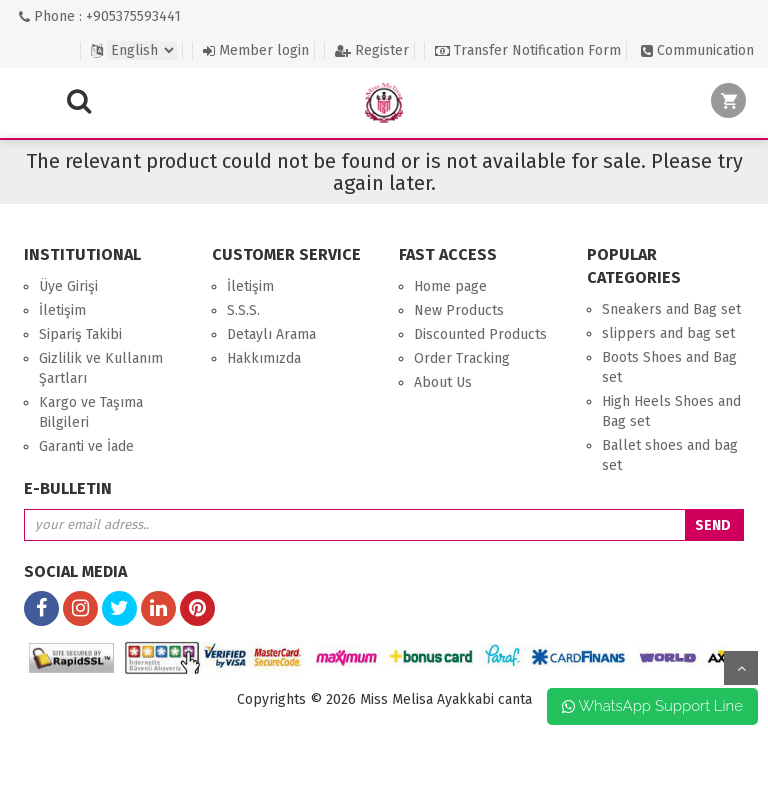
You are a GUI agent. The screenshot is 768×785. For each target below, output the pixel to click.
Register (372, 50)
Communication (697, 50)
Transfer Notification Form (528, 50)
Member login (256, 50)
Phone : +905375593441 (100, 16)
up (741, 668)
